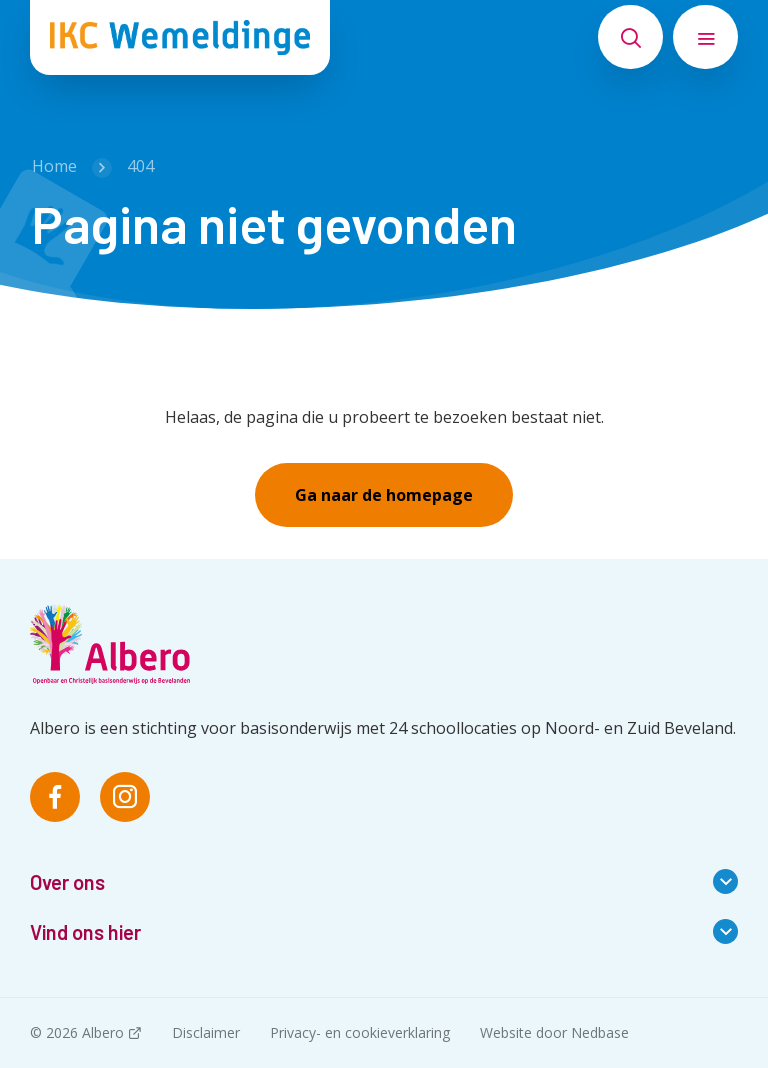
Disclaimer (206, 1032)
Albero (103, 1032)
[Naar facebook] (55, 797)
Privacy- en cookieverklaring (360, 1032)
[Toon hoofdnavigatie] (705, 37)
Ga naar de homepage (384, 495)
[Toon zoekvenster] (630, 37)
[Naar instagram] (125, 797)
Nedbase (600, 1032)
